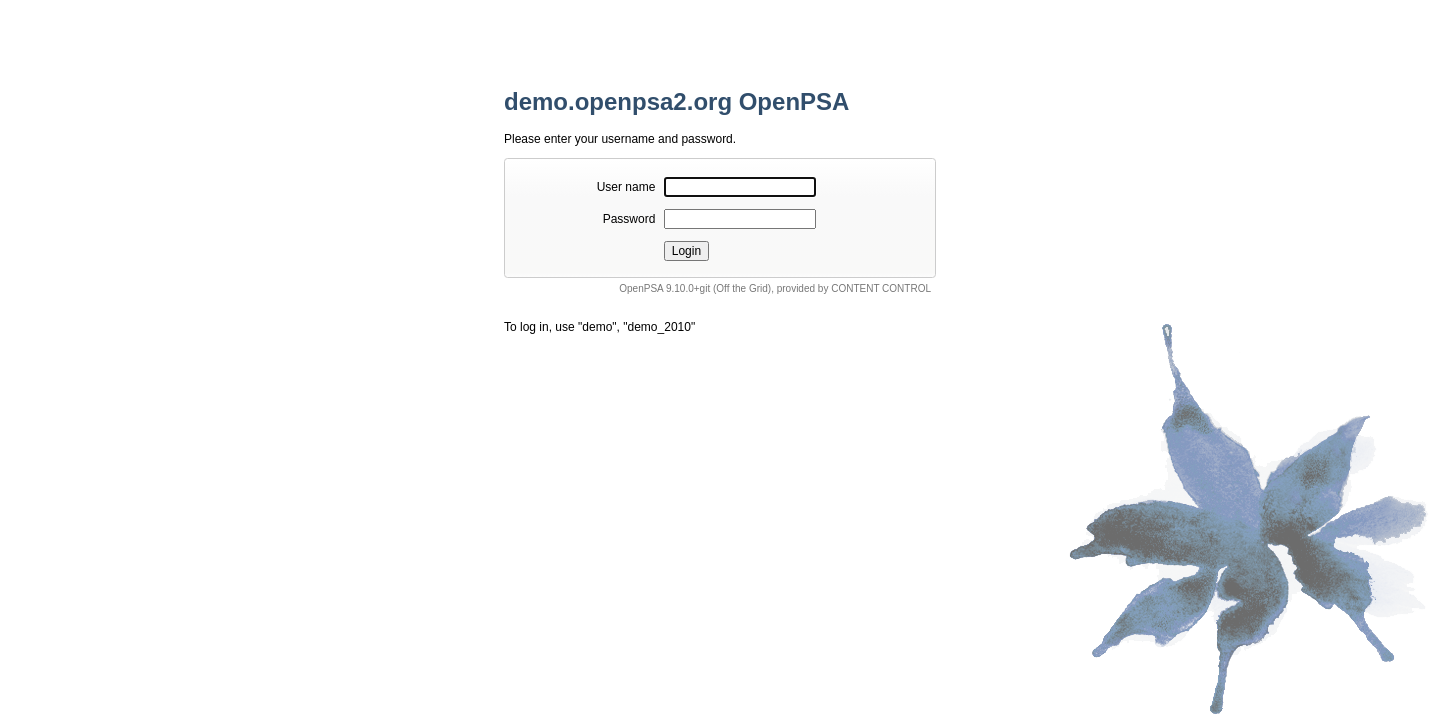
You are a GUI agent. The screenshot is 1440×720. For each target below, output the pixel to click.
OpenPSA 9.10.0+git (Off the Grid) (695, 288)
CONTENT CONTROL (881, 288)
